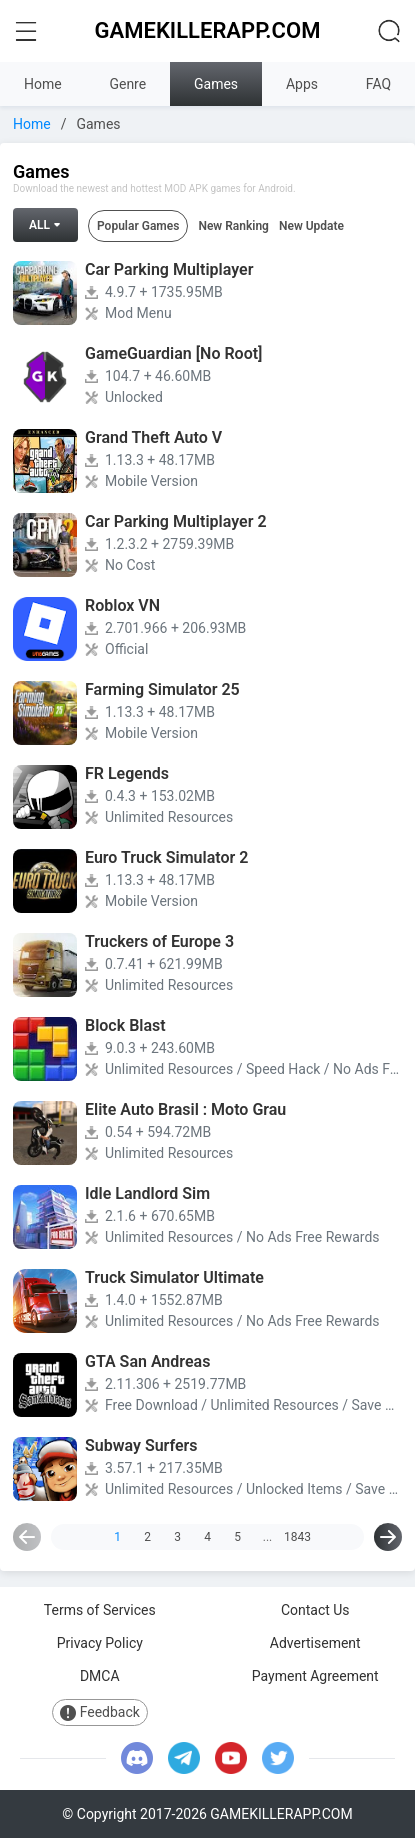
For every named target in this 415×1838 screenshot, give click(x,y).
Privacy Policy (100, 1643)
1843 (298, 1537)
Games (216, 84)
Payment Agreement (315, 1676)
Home (43, 84)
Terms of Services (100, 1610)
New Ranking (233, 226)
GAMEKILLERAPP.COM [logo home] (208, 30)
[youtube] (231, 1758)
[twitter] (278, 1758)
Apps (302, 84)
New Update (311, 226)
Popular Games (138, 226)
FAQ (378, 84)
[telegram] (184, 1758)
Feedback (100, 1712)
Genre (127, 84)
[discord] (137, 1758)
